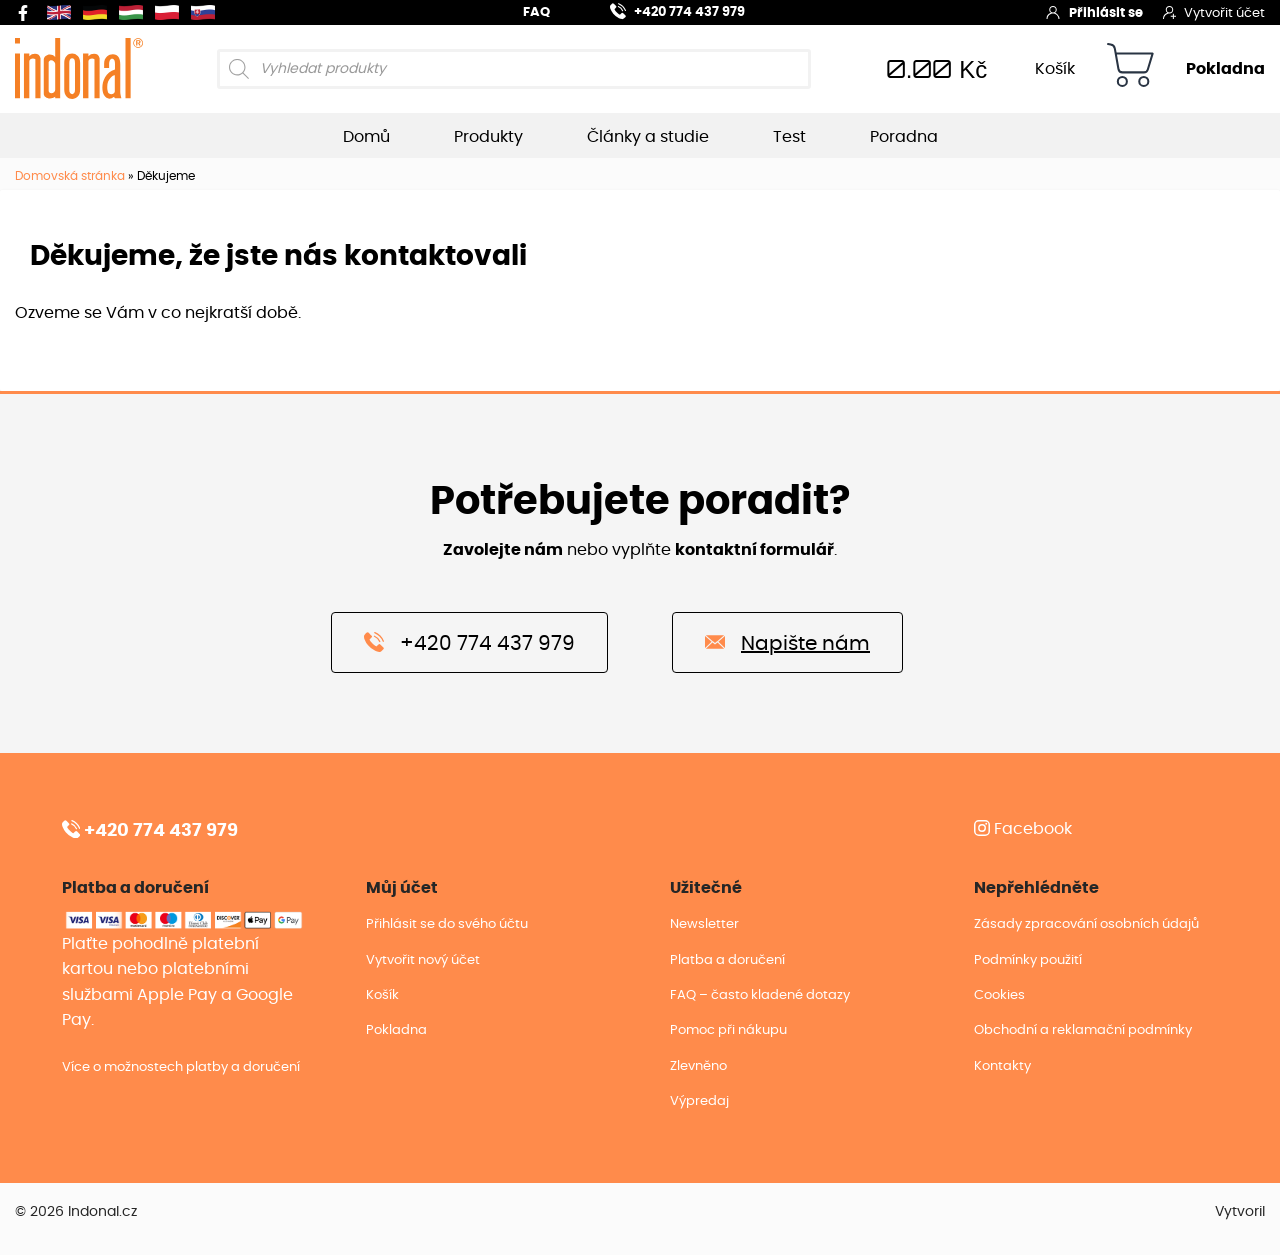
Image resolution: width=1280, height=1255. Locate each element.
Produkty (488, 137)
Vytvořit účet (1214, 12)
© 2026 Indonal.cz (76, 1212)
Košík (1055, 69)
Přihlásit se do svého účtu (447, 924)
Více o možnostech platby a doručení (181, 1067)
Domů (366, 137)
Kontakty (1002, 1066)
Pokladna (1225, 69)
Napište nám (787, 642)
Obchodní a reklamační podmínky (1083, 1030)
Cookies (999, 995)
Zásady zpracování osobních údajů (1086, 924)
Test (789, 137)
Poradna (904, 137)
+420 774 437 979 (665, 9)
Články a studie (648, 137)
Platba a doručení (727, 960)
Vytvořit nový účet (423, 960)
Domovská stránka (70, 176)
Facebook (1023, 829)
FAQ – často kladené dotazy (760, 995)
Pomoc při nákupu (728, 1030)
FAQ (536, 12)
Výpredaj (699, 1101)
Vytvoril (1240, 1212)
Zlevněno (698, 1066)
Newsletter (704, 924)
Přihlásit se (1094, 12)
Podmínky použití (1028, 960)
